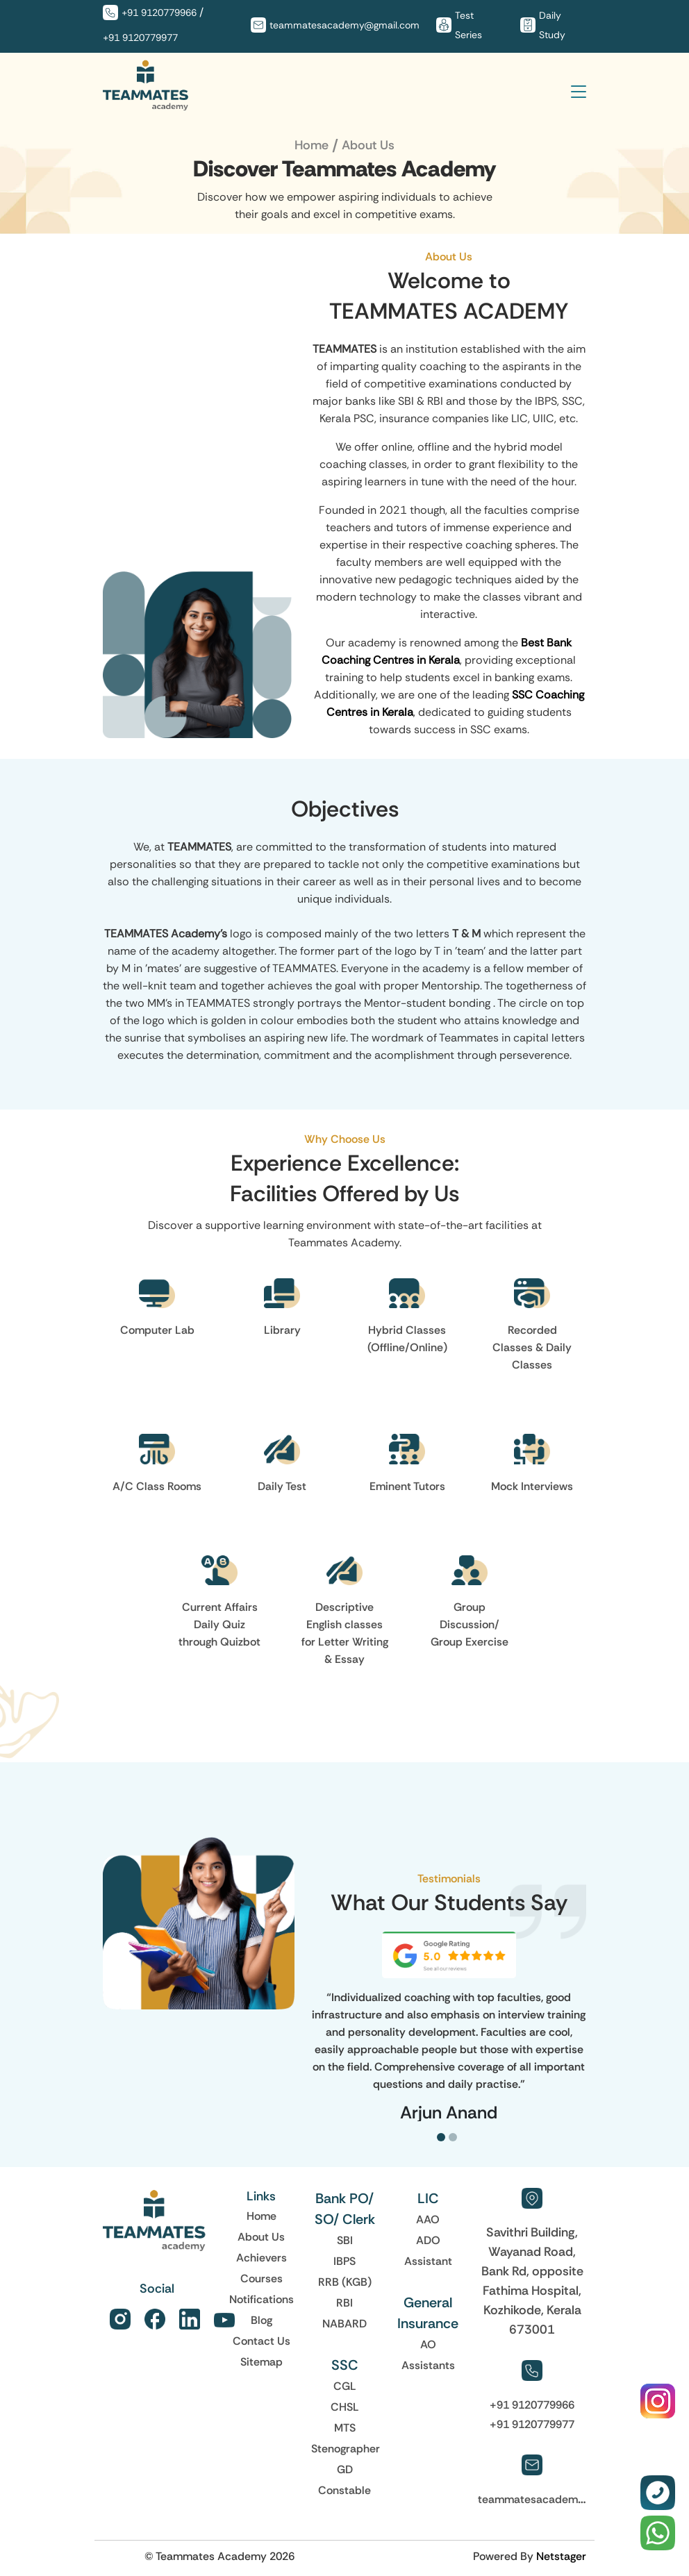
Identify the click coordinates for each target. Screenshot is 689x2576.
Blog (261, 2320)
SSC (344, 2365)
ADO (428, 2240)
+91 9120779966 (159, 12)
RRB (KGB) (345, 2282)
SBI (345, 2240)
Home (311, 145)
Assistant (428, 2261)
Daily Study (552, 24)
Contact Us (261, 2341)
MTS (345, 2427)
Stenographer (345, 2448)
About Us (261, 2236)
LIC (428, 2198)
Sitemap (261, 2361)
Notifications (261, 2299)
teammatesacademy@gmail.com (344, 25)
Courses (261, 2278)
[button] (443, 2137)
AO (428, 2344)
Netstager (561, 2556)
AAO (428, 2219)
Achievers (261, 2257)
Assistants (428, 2365)
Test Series (468, 24)
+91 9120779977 (140, 37)
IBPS (344, 2261)
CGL (344, 2386)
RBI (344, 2302)
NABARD (344, 2323)
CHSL (345, 2407)
